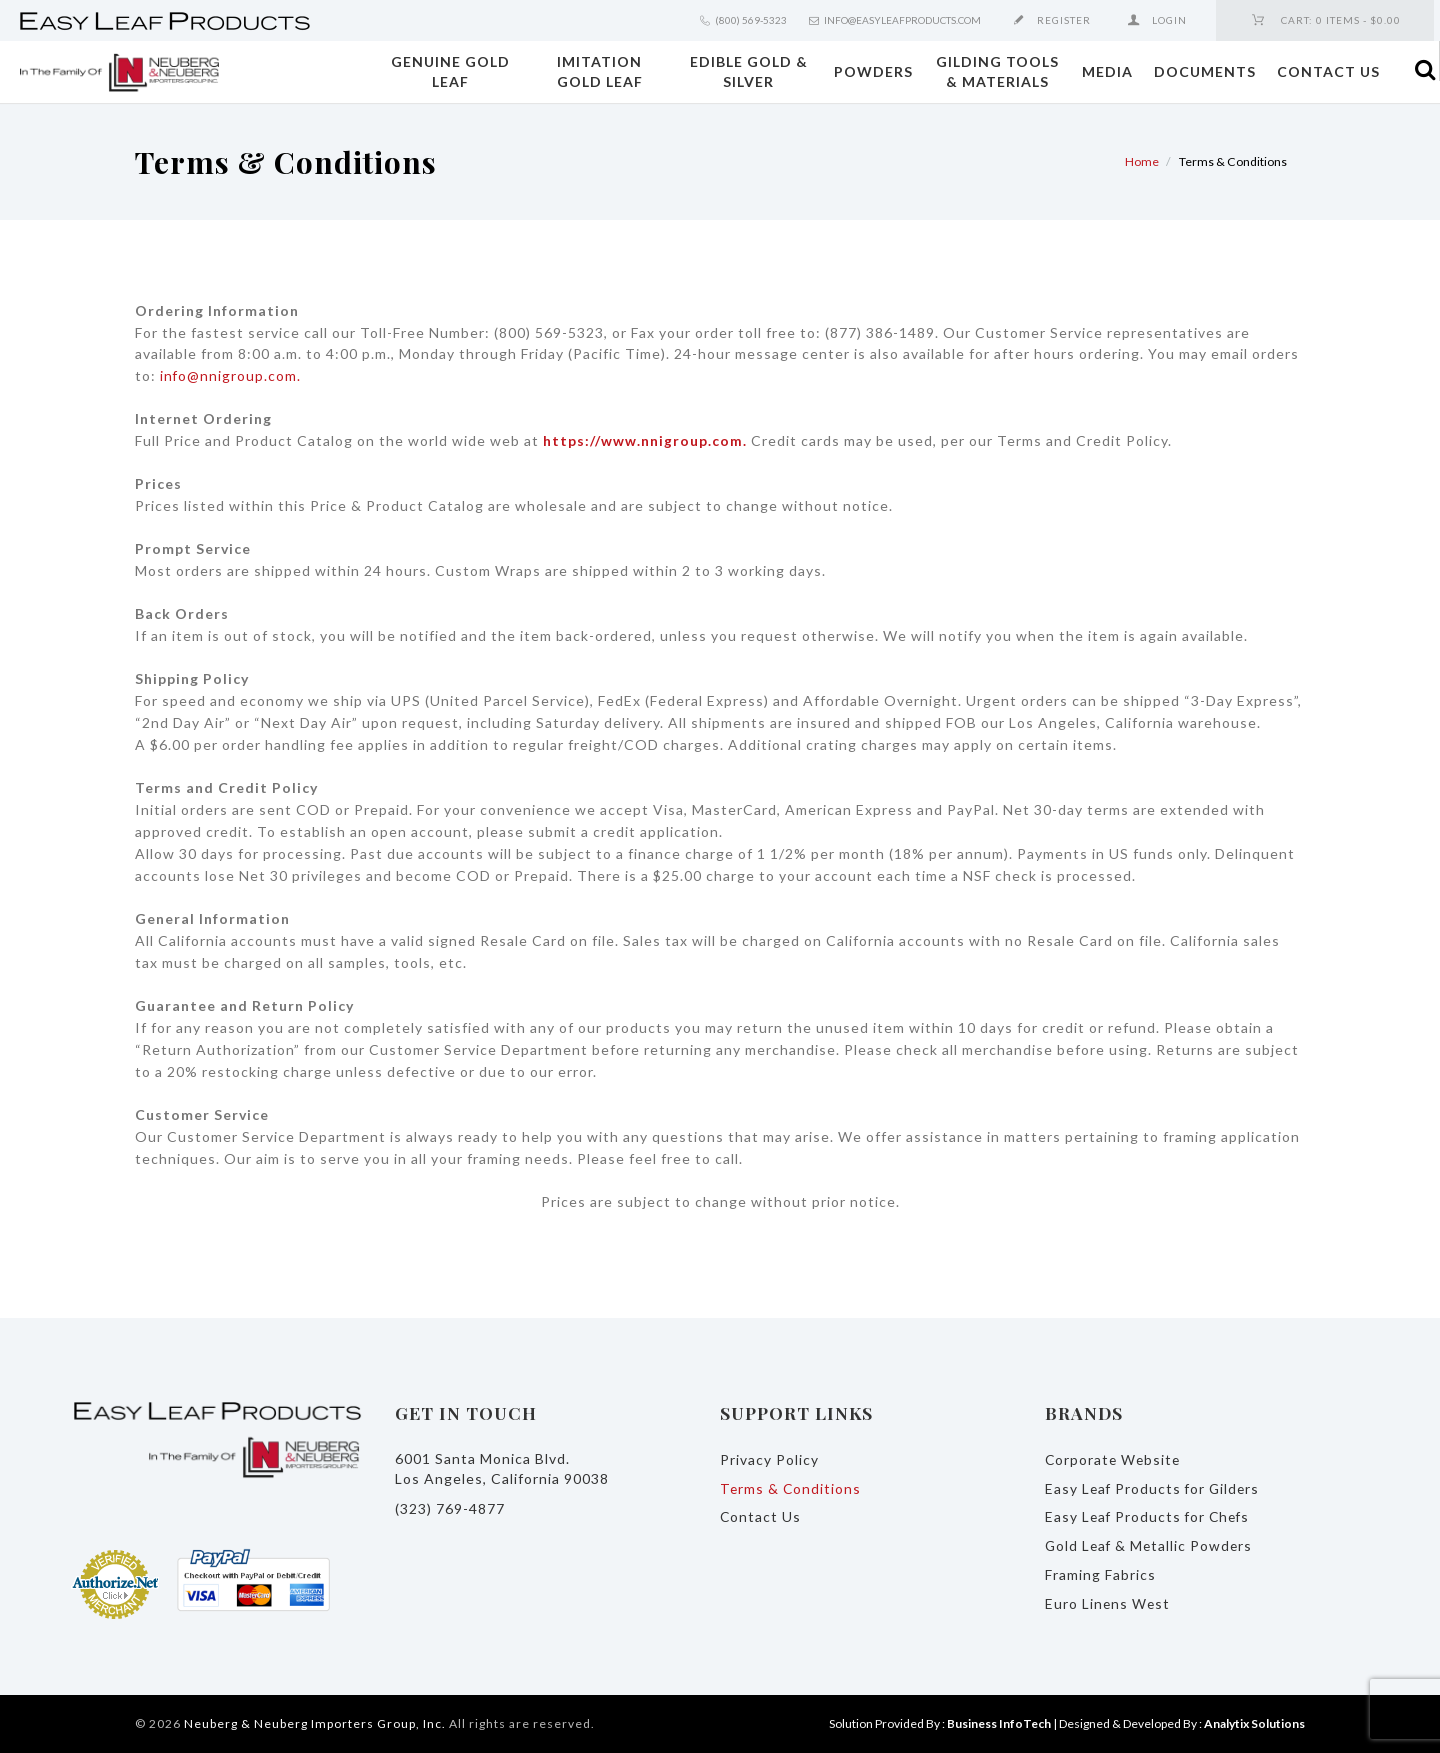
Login (1169, 20)
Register (1064, 20)
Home (1142, 161)
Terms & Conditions (791, 1488)
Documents (1205, 71)
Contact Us (1328, 71)
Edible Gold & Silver (749, 71)
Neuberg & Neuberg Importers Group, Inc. (315, 1723)
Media (1107, 71)
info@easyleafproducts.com (902, 20)
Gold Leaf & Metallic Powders (1151, 1545)
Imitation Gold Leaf (600, 71)
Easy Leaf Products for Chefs (1150, 1516)
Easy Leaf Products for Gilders (1154, 1488)
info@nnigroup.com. (231, 375)
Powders (873, 71)
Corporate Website (1114, 1459)
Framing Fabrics (1100, 1574)
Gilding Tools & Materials (997, 71)
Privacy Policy (769, 1459)
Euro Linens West (1108, 1603)
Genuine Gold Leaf (450, 71)
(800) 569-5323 (751, 20)
